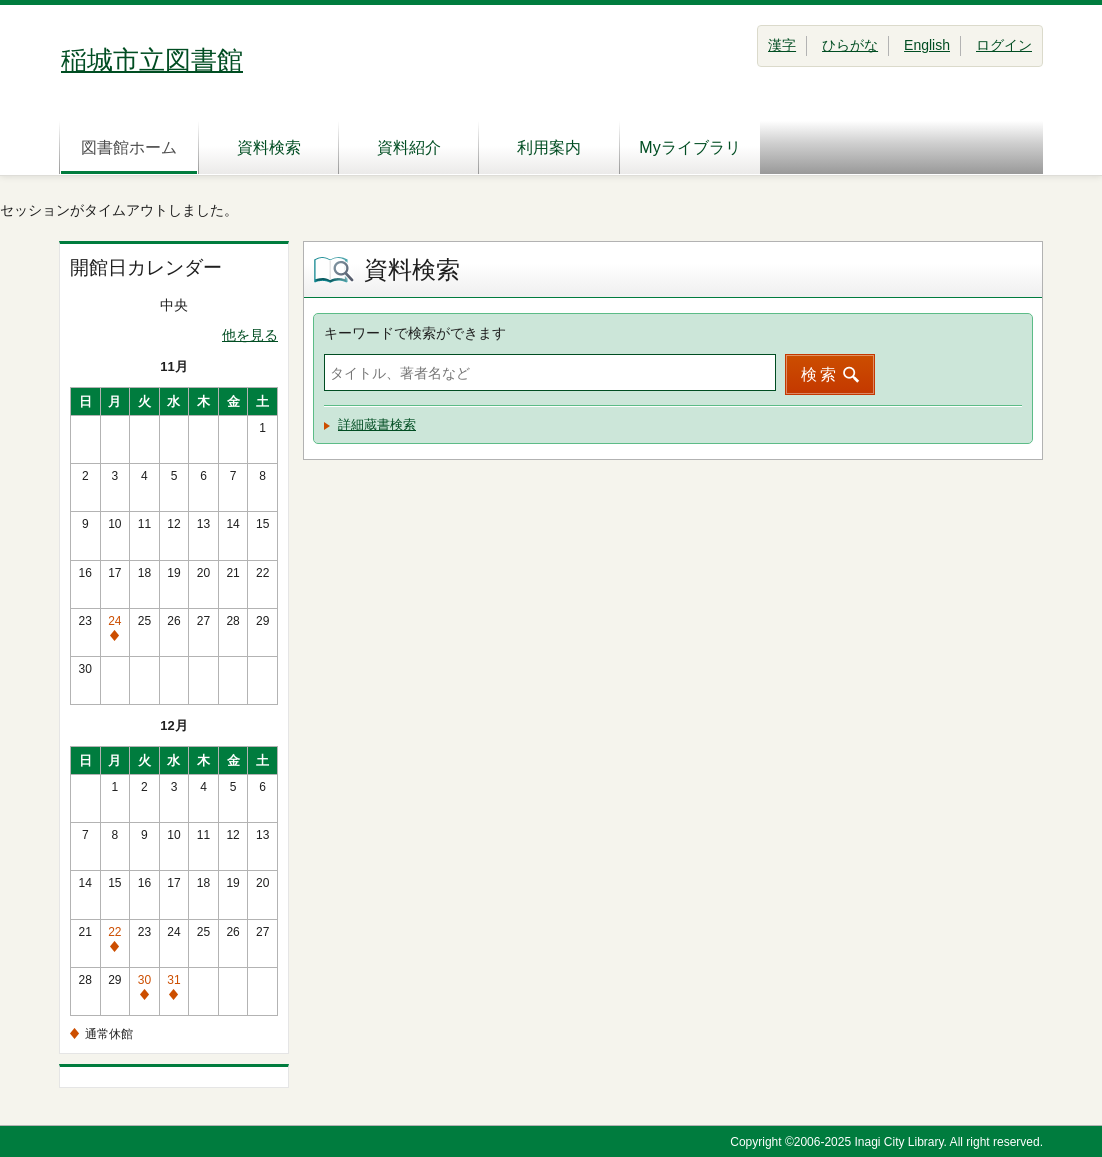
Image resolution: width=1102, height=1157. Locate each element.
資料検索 (269, 147)
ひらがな (850, 45)
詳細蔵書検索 (377, 424)
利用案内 (549, 147)
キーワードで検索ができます (415, 333)
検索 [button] (820, 374)
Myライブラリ (689, 147)
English (927, 45)
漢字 (782, 45)
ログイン (1004, 45)
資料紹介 (409, 147)
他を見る (250, 335)
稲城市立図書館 (152, 60)
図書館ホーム (129, 147)
